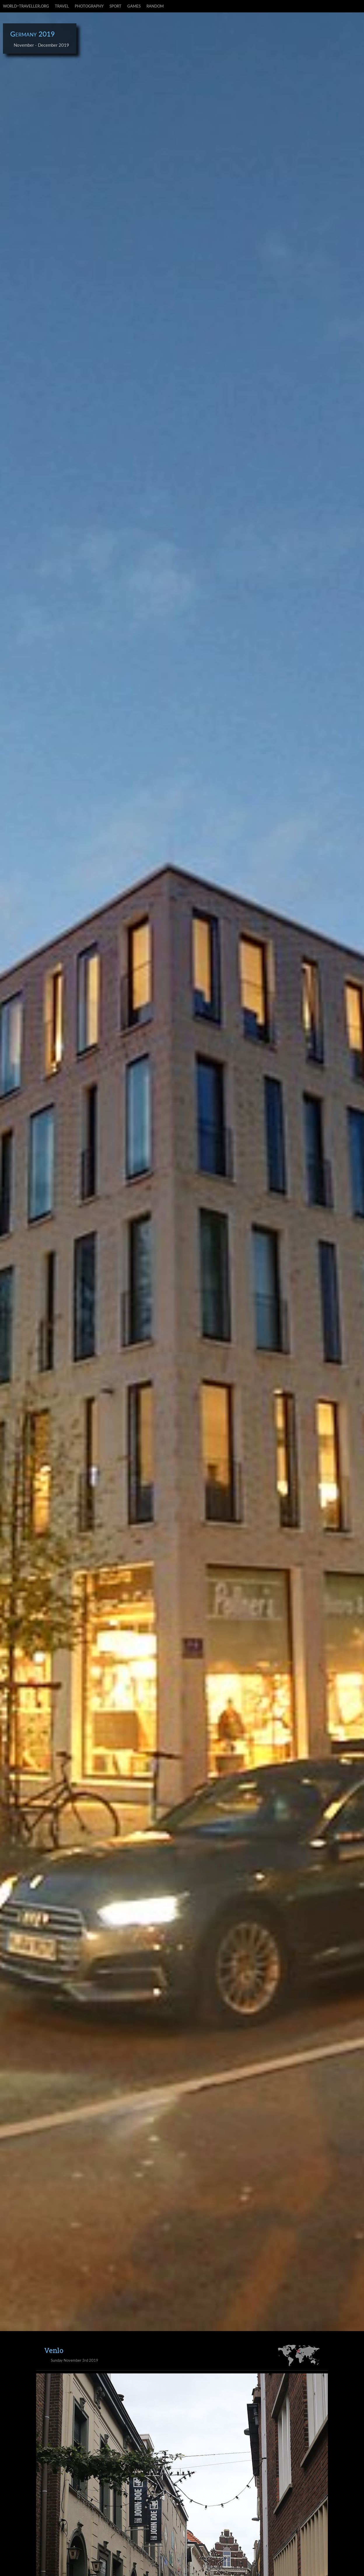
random (155, 5)
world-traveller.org (26, 5)
